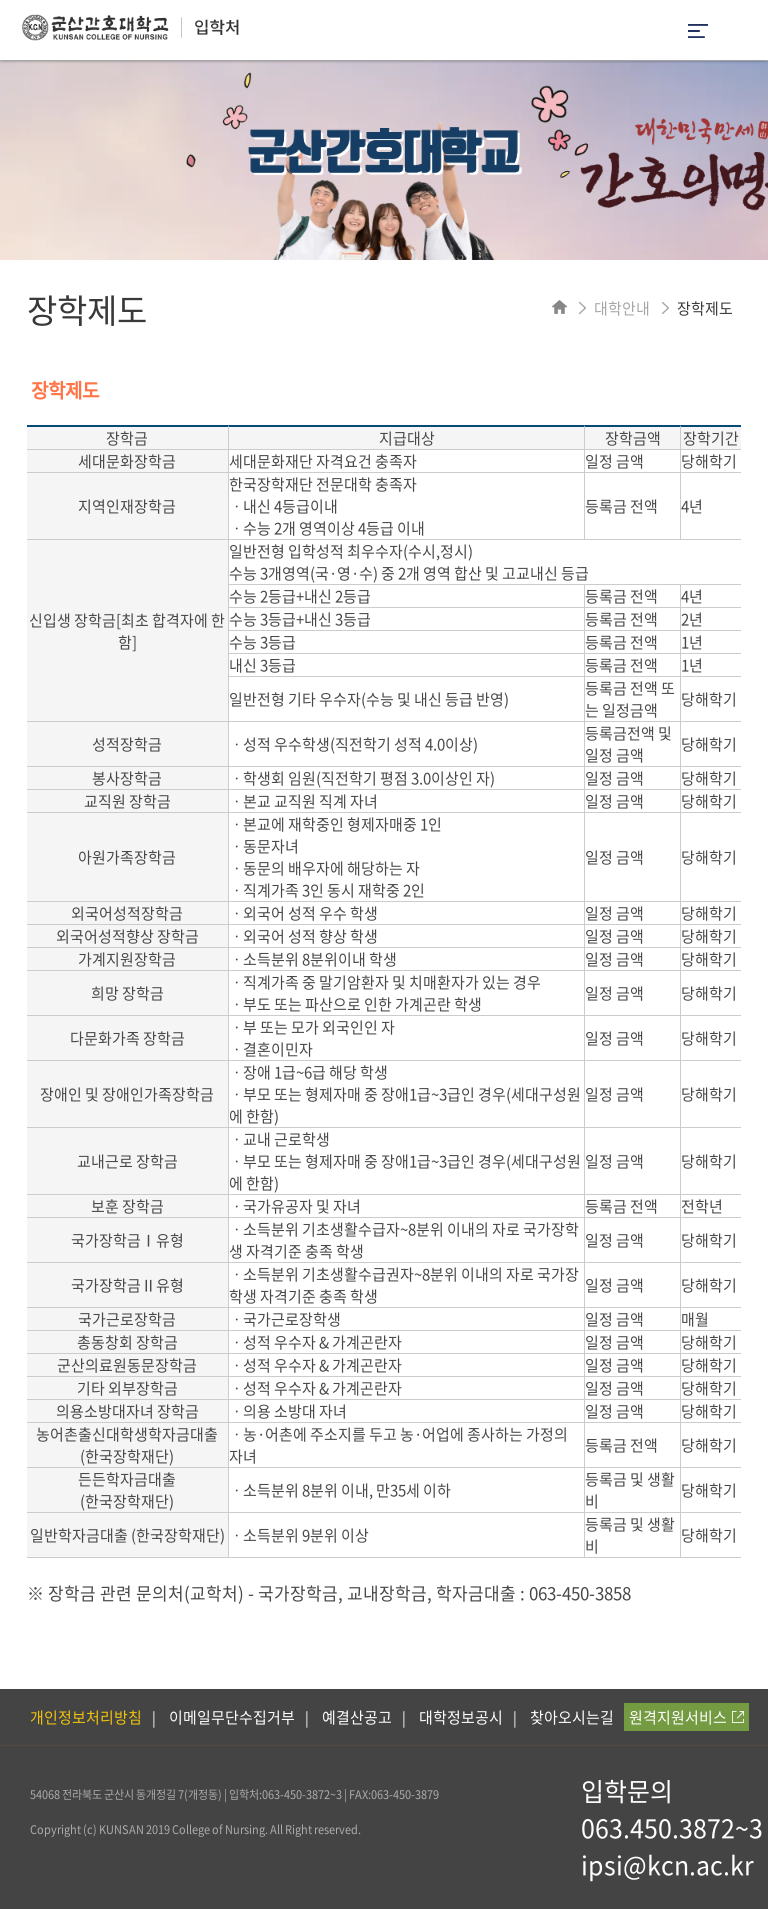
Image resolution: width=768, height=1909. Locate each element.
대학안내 (622, 308)
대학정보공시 (461, 1717)
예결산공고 (357, 1717)
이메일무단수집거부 (232, 1717)
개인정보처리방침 (86, 1717)
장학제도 (705, 308)
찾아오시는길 (572, 1717)
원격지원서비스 (686, 1717)
